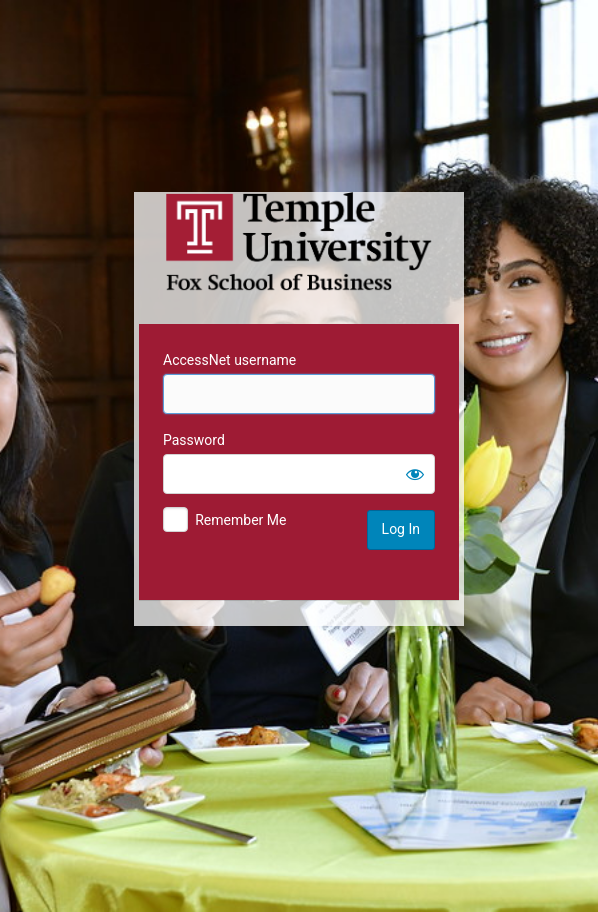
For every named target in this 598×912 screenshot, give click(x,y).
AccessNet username (229, 360)
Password (194, 440)
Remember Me (240, 520)
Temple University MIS (299, 242)
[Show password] (415, 474)
